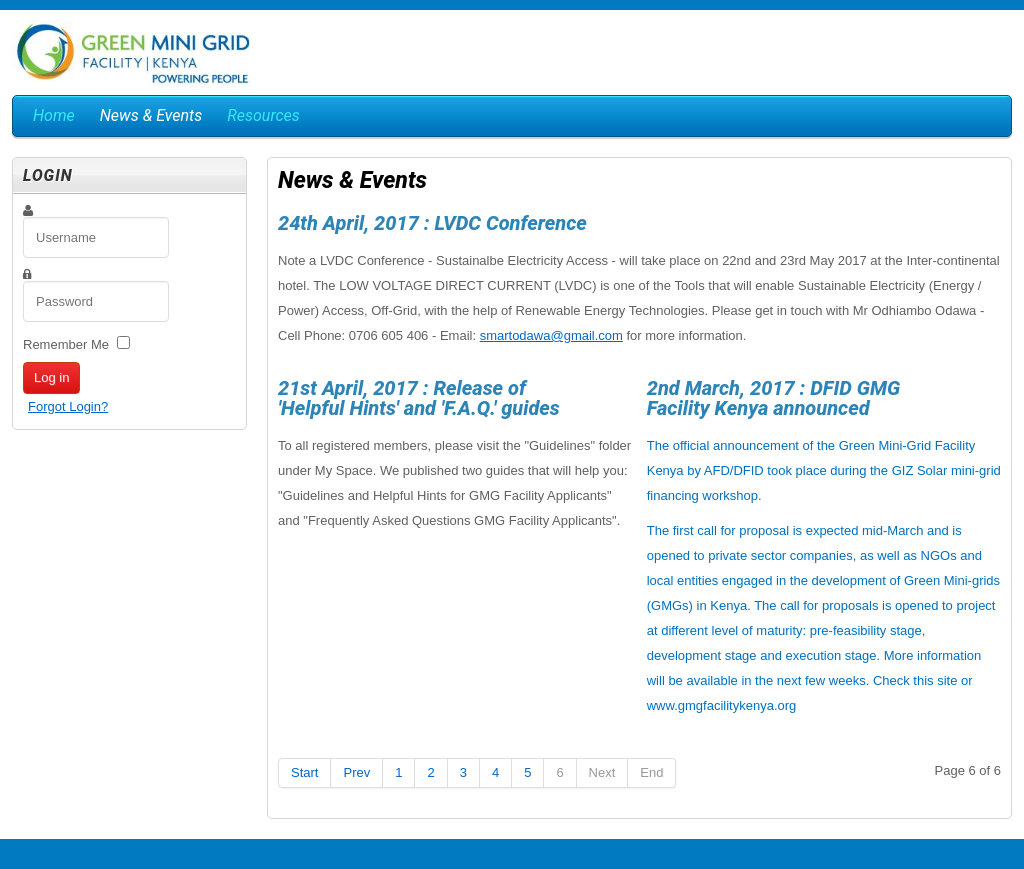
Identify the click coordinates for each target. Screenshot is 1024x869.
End (651, 772)
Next (602, 772)
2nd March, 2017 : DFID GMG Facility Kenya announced (774, 398)
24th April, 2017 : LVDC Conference (432, 223)
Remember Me (66, 344)
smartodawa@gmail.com (551, 335)
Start (304, 772)
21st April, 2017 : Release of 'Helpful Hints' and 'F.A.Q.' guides (419, 398)
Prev (356, 772)
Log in (51, 377)
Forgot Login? (68, 406)
